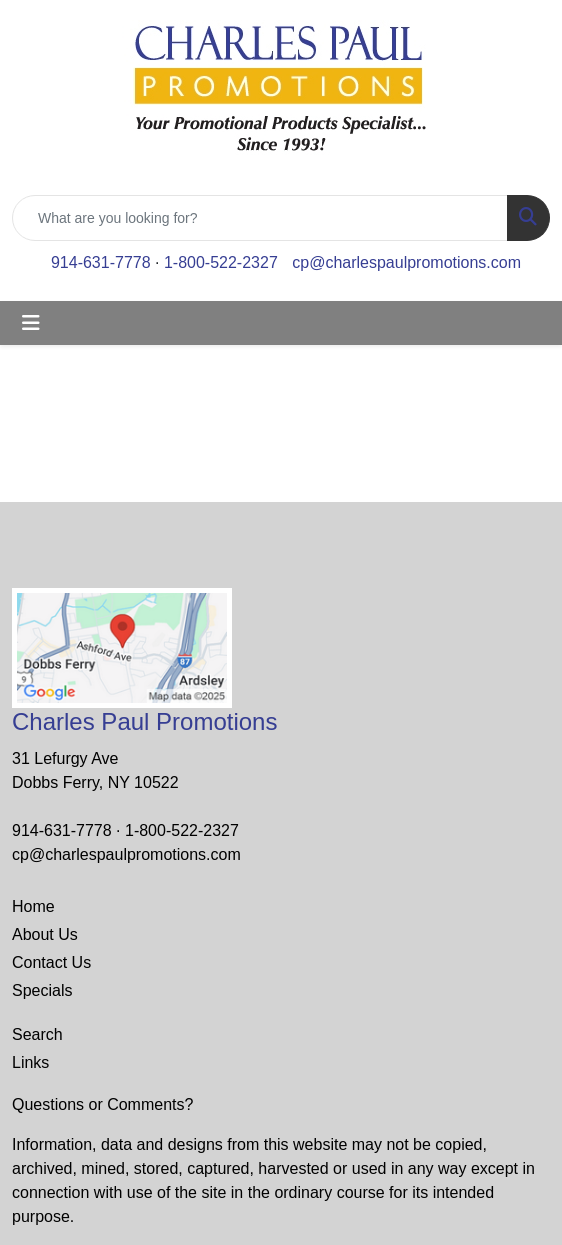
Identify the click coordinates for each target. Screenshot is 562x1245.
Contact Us (51, 962)
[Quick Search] (260, 218)
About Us (45, 934)
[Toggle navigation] (31, 323)
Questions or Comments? (102, 1104)
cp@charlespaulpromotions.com (406, 262)
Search (37, 1034)
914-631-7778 (101, 262)
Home (33, 906)
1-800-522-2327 (221, 262)
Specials (42, 990)
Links (30, 1062)
